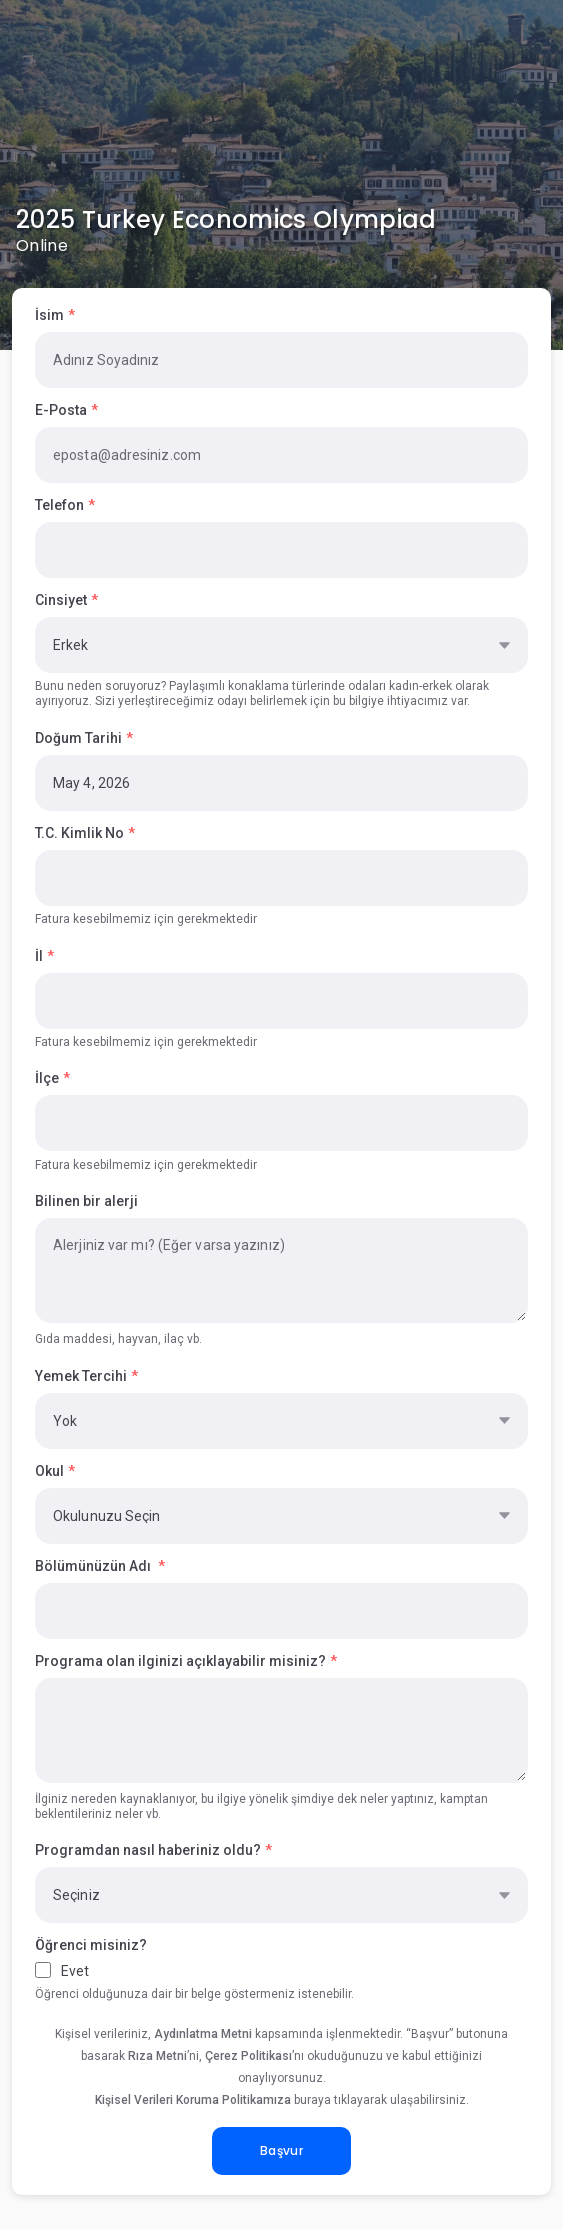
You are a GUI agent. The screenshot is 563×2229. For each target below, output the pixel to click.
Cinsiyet (61, 600)
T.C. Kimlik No (79, 833)
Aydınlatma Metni (203, 2034)
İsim (49, 315)
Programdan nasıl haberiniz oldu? (148, 1850)
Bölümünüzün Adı (94, 1566)
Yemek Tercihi (81, 1376)
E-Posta (61, 410)
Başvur (281, 2150)
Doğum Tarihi (78, 738)
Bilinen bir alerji (86, 1201)
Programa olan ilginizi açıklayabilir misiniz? (180, 1661)
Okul (49, 1471)
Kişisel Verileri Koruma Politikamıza (193, 2100)
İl (39, 956)
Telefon (59, 505)
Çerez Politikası (248, 2056)
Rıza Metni (157, 2056)
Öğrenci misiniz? (91, 1945)
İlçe (47, 1078)
